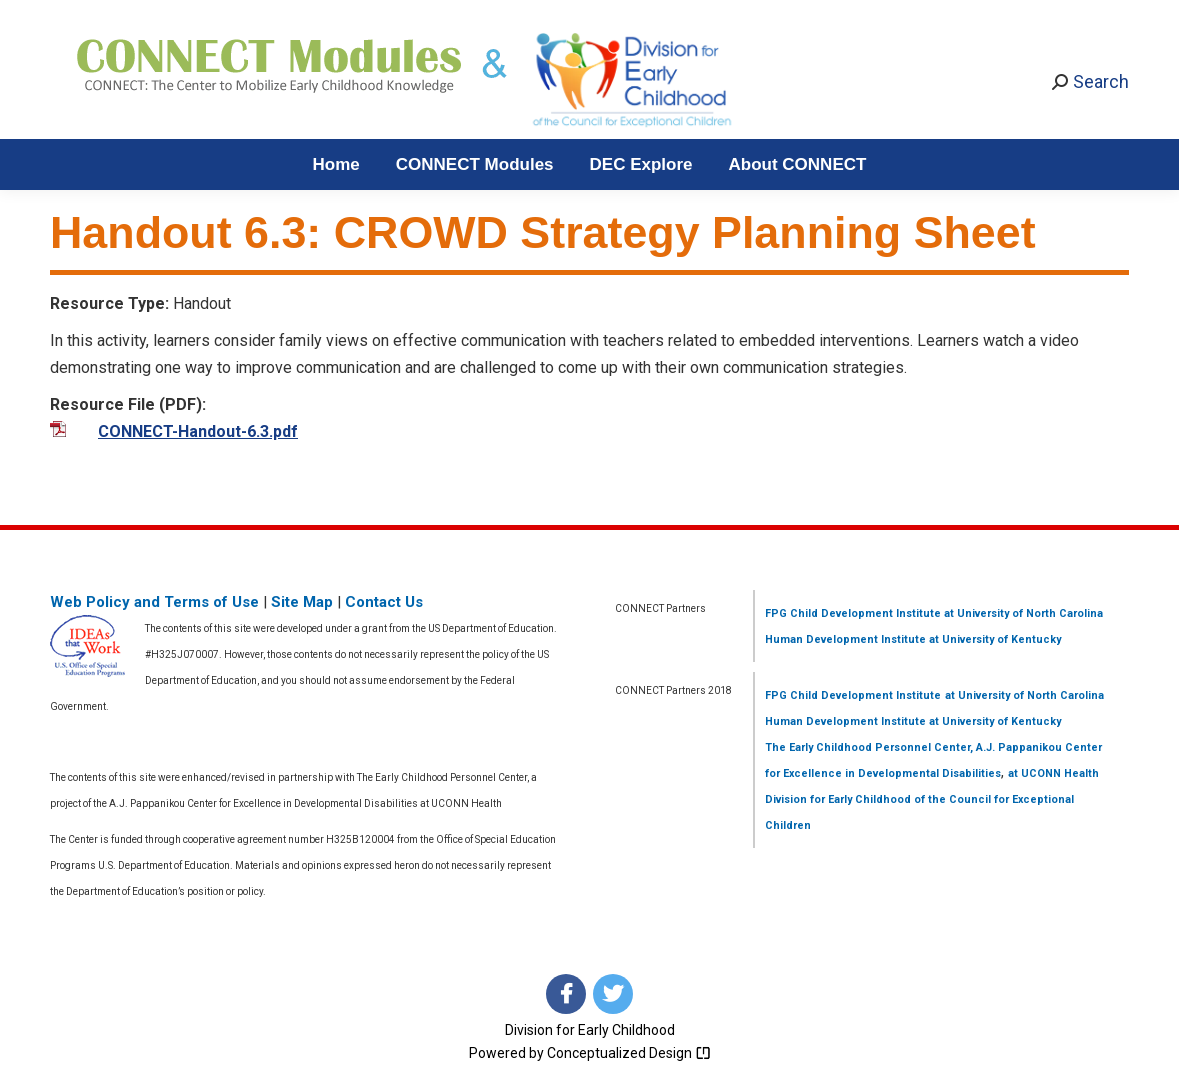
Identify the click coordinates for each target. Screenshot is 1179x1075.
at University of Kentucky (993, 639)
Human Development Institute (845, 639)
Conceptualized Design (629, 1053)
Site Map (302, 602)
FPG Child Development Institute (853, 613)
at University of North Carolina (1022, 613)
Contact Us (384, 602)
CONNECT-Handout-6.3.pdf (198, 431)
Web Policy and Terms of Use (154, 602)
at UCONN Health (1053, 773)
